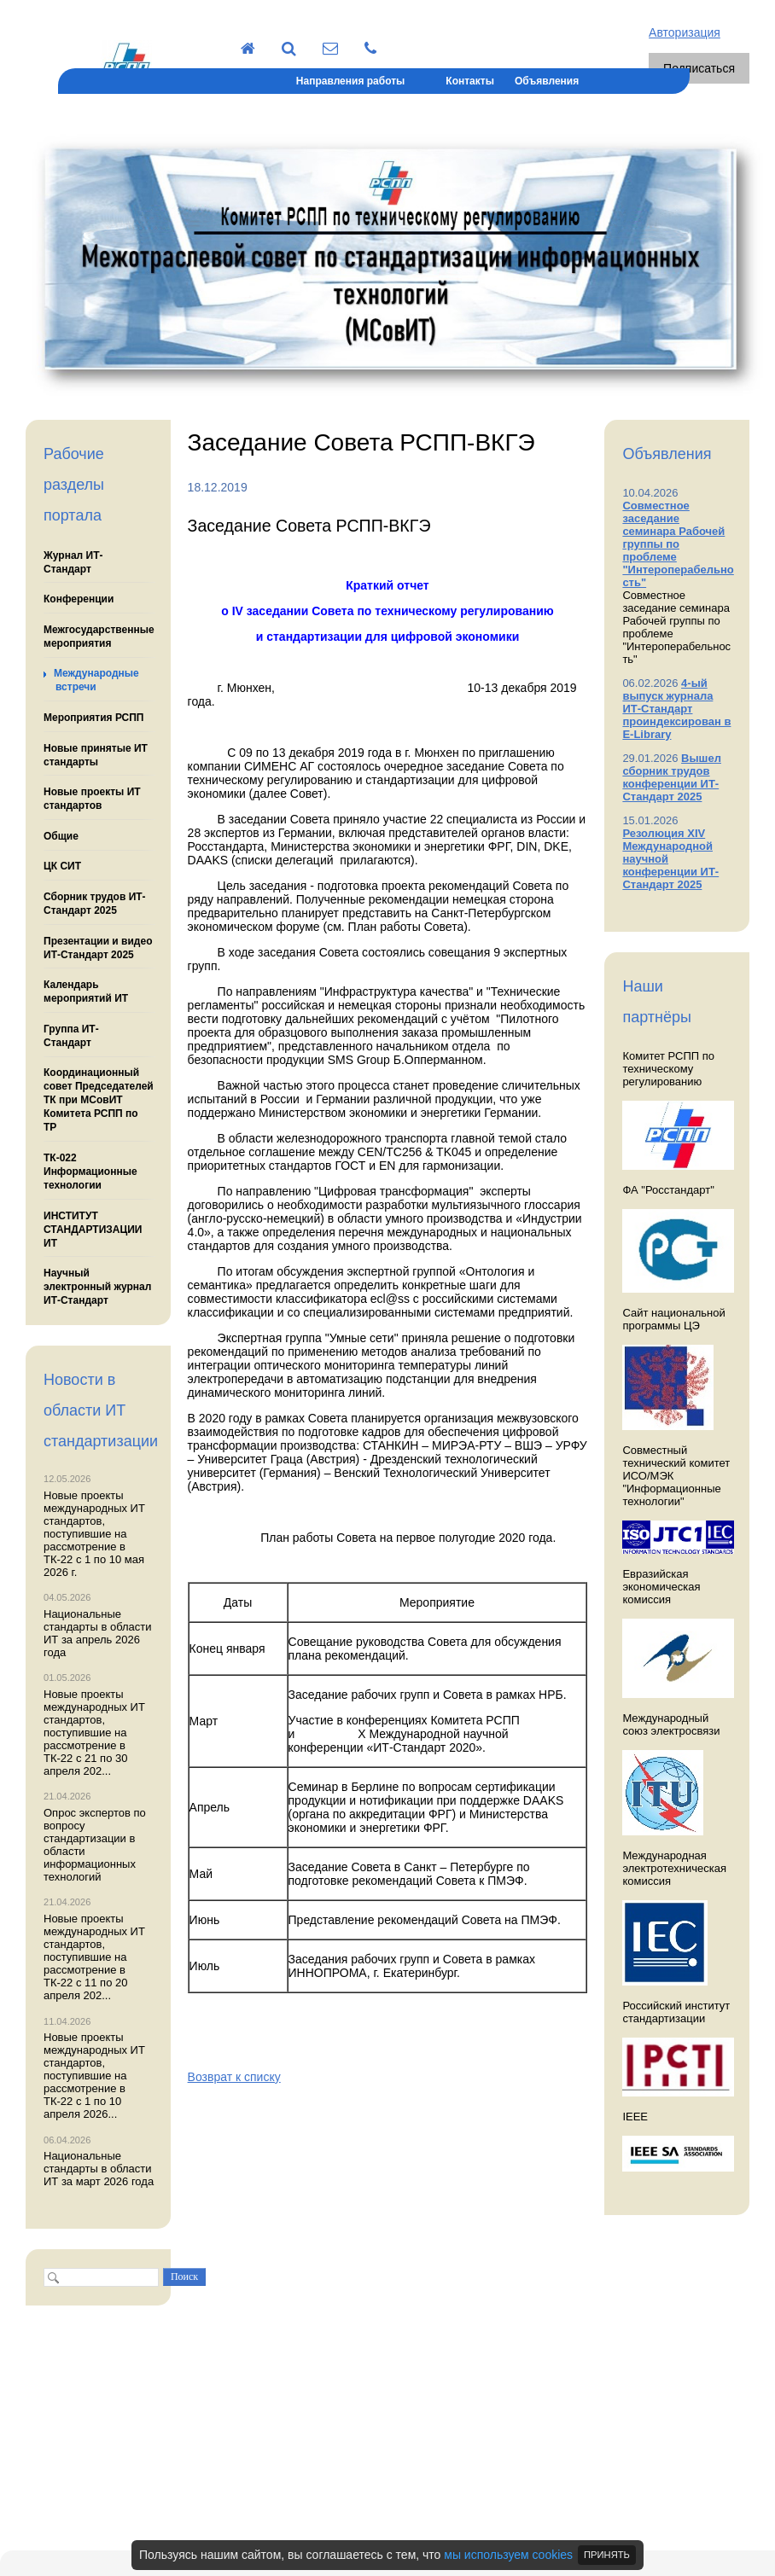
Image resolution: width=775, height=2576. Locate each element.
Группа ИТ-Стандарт (71, 1036)
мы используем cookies (508, 2554)
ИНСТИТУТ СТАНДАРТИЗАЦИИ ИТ (93, 1229)
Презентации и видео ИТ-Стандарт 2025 (98, 948)
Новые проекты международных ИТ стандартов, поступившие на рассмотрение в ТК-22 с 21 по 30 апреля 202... (94, 1732)
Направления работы (350, 81)
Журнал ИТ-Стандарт (73, 562)
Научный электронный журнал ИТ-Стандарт (97, 1286)
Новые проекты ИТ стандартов (92, 798)
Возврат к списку (234, 2077)
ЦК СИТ (62, 866)
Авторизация (684, 32)
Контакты (470, 81)
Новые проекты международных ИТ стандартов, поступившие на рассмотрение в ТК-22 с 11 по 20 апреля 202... (94, 1957)
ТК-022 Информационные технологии (90, 1171)
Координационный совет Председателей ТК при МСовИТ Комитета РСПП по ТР (99, 1100)
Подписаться (699, 68)
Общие (61, 836)
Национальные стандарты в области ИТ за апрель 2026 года (98, 1633)
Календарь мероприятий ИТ (86, 991)
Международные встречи (96, 680)
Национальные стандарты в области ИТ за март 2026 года (99, 2168)
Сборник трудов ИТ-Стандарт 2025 (95, 903)
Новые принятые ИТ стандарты (96, 755)
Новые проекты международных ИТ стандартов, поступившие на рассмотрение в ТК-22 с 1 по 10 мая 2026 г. (94, 1534)
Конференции (79, 599)
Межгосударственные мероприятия (99, 636)
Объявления (547, 81)
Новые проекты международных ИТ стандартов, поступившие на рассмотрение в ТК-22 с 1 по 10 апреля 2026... (94, 2075)
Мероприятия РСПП (94, 718)
